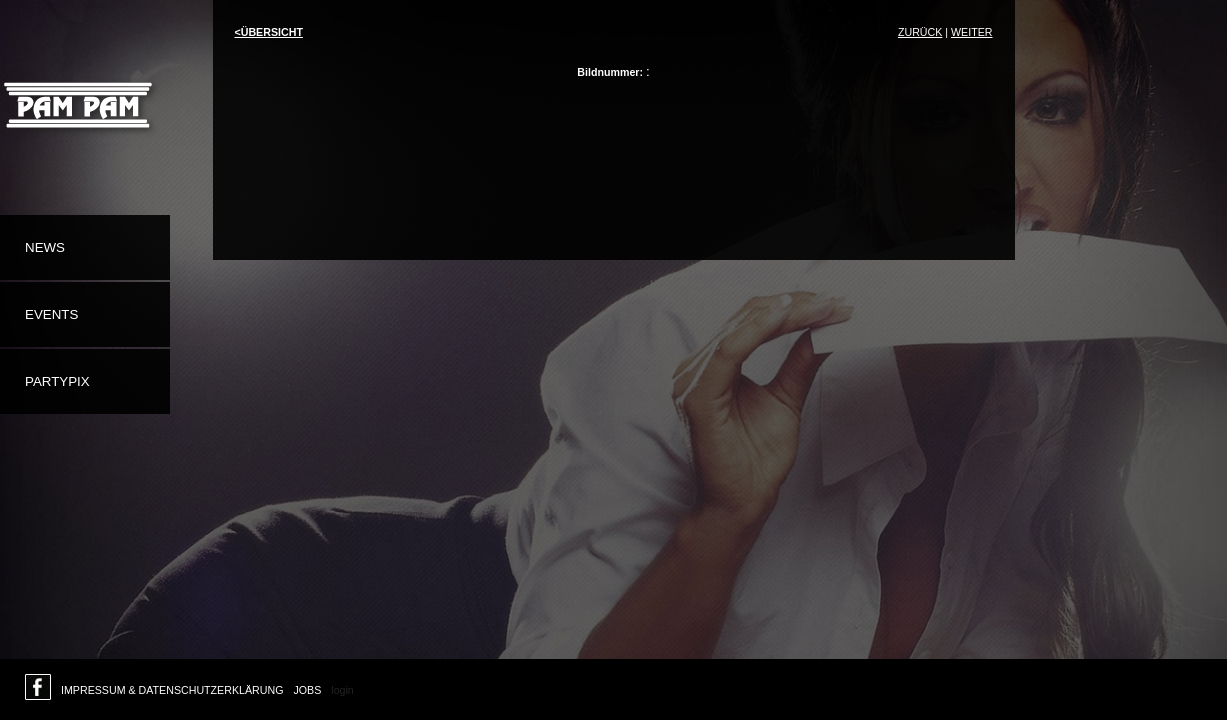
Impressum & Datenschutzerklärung (172, 690)
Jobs (307, 690)
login (342, 690)
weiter (971, 32)
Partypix (57, 381)
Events (51, 314)
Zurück (920, 32)
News (45, 247)
